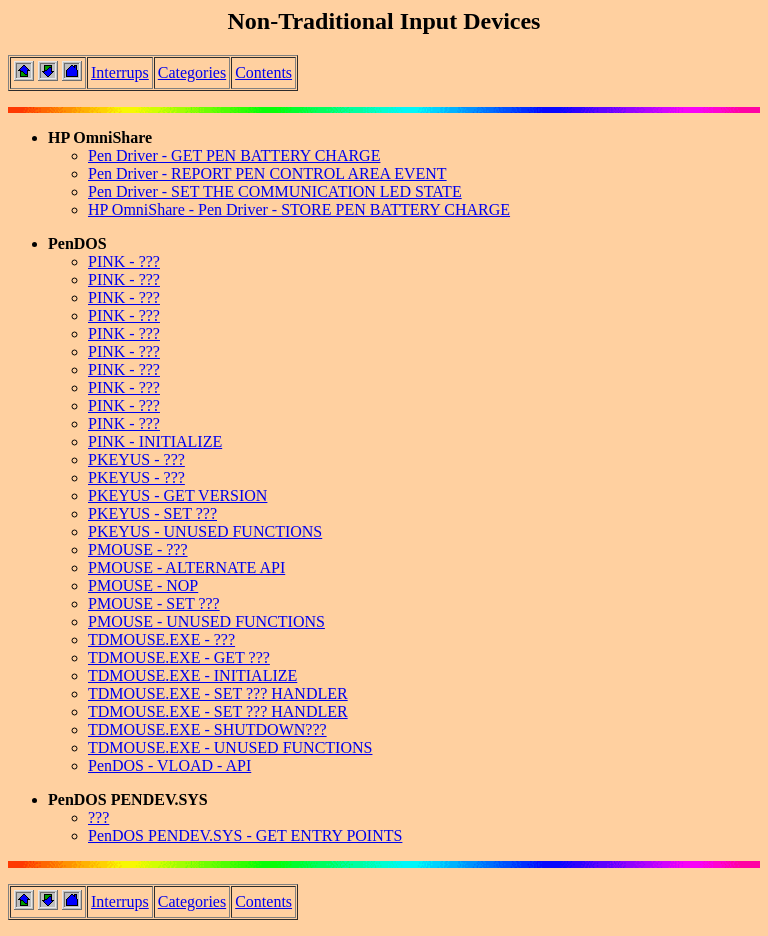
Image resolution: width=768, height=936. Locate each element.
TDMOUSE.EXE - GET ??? (179, 657)
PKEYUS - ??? (136, 459)
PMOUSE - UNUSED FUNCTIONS (206, 621)
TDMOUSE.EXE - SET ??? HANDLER (218, 693)
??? (98, 817)
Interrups (120, 72)
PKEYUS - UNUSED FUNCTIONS (205, 531)
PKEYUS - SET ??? (152, 513)
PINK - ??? (124, 261)
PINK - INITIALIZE (155, 441)
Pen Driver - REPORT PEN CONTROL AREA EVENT (267, 173)
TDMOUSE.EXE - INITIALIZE (192, 675)
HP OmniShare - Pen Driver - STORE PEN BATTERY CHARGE (299, 209)
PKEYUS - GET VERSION (177, 495)
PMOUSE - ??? (138, 549)
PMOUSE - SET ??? (154, 603)
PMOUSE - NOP (143, 585)
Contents (263, 72)
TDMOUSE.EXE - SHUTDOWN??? (207, 729)
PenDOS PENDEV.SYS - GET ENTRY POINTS (245, 835)
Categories (192, 72)
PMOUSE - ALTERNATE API (186, 567)
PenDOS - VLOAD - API (169, 765)
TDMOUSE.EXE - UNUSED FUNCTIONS (230, 747)
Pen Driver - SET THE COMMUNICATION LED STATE (275, 191)
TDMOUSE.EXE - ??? (161, 639)
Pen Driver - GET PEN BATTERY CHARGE (234, 155)
